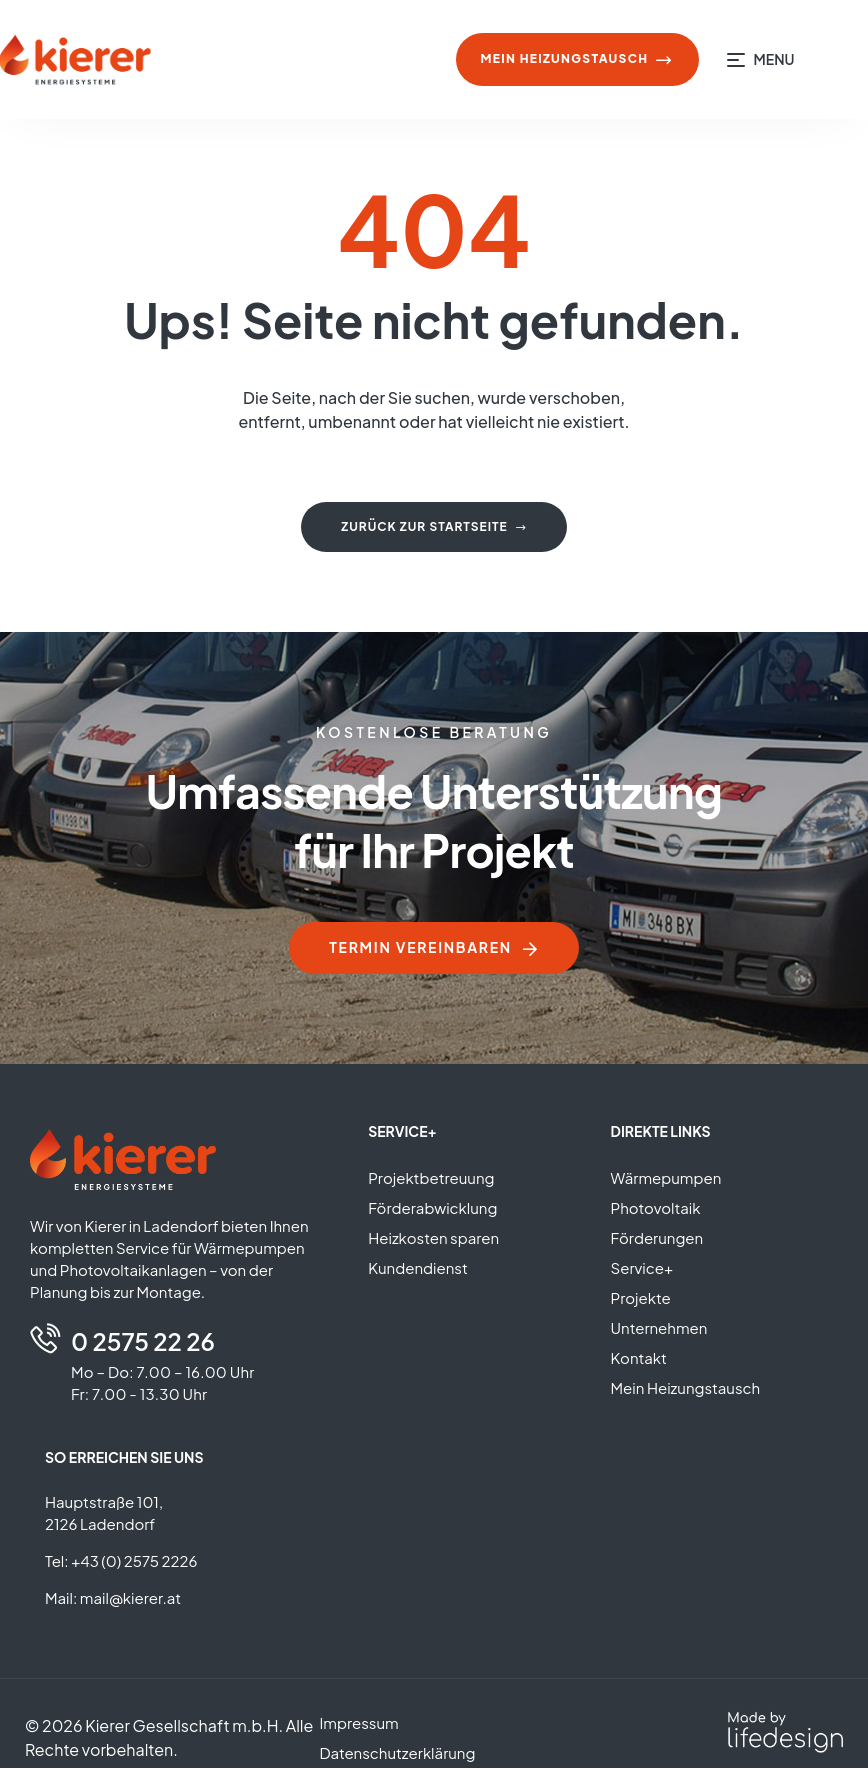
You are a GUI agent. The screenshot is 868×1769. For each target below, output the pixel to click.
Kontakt (639, 1358)
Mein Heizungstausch (686, 1388)
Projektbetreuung (431, 1178)
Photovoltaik (656, 1208)
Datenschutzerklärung (397, 1753)
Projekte (641, 1298)
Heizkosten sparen (433, 1238)
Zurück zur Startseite (433, 526)
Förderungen (657, 1238)
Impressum (358, 1723)
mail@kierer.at (130, 1598)
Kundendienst (418, 1268)
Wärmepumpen (666, 1178)
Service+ (642, 1268)
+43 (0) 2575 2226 (134, 1561)
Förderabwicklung (432, 1208)
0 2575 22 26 (143, 1342)
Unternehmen (659, 1328)
